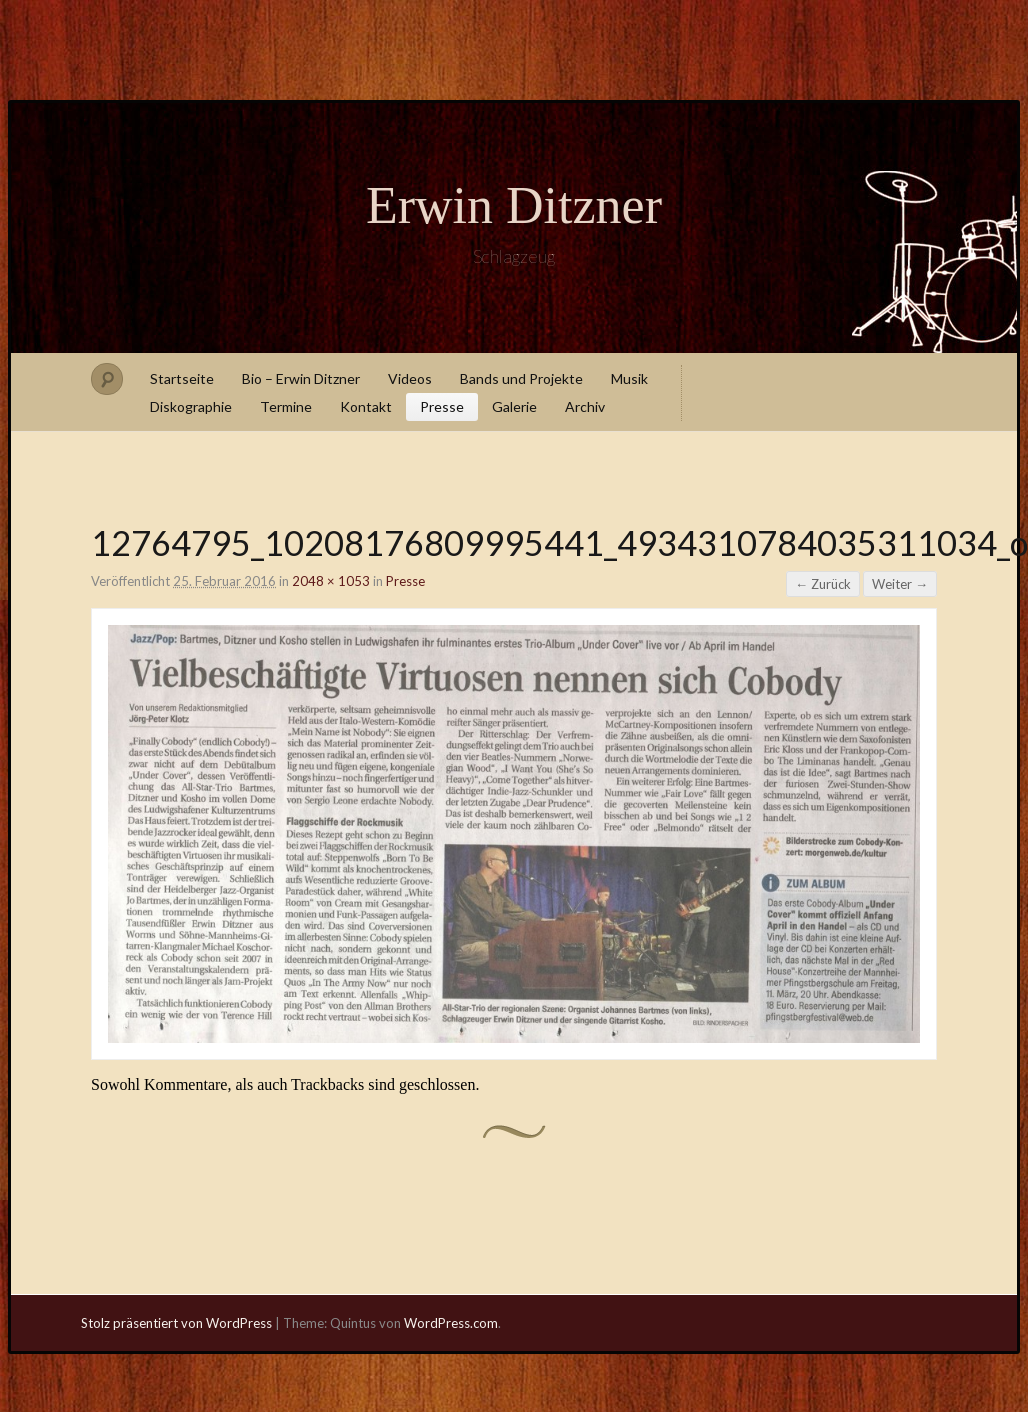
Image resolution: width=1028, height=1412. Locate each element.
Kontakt (366, 406)
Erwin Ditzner (514, 205)
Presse (442, 406)
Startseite (182, 378)
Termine (286, 406)
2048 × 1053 (331, 581)
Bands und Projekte (521, 378)
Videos (410, 378)
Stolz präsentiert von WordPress (176, 1323)
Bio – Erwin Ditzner (301, 378)
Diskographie (191, 406)
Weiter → (900, 584)
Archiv (585, 406)
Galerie (514, 406)
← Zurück (823, 584)
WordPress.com (451, 1323)
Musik (629, 378)
